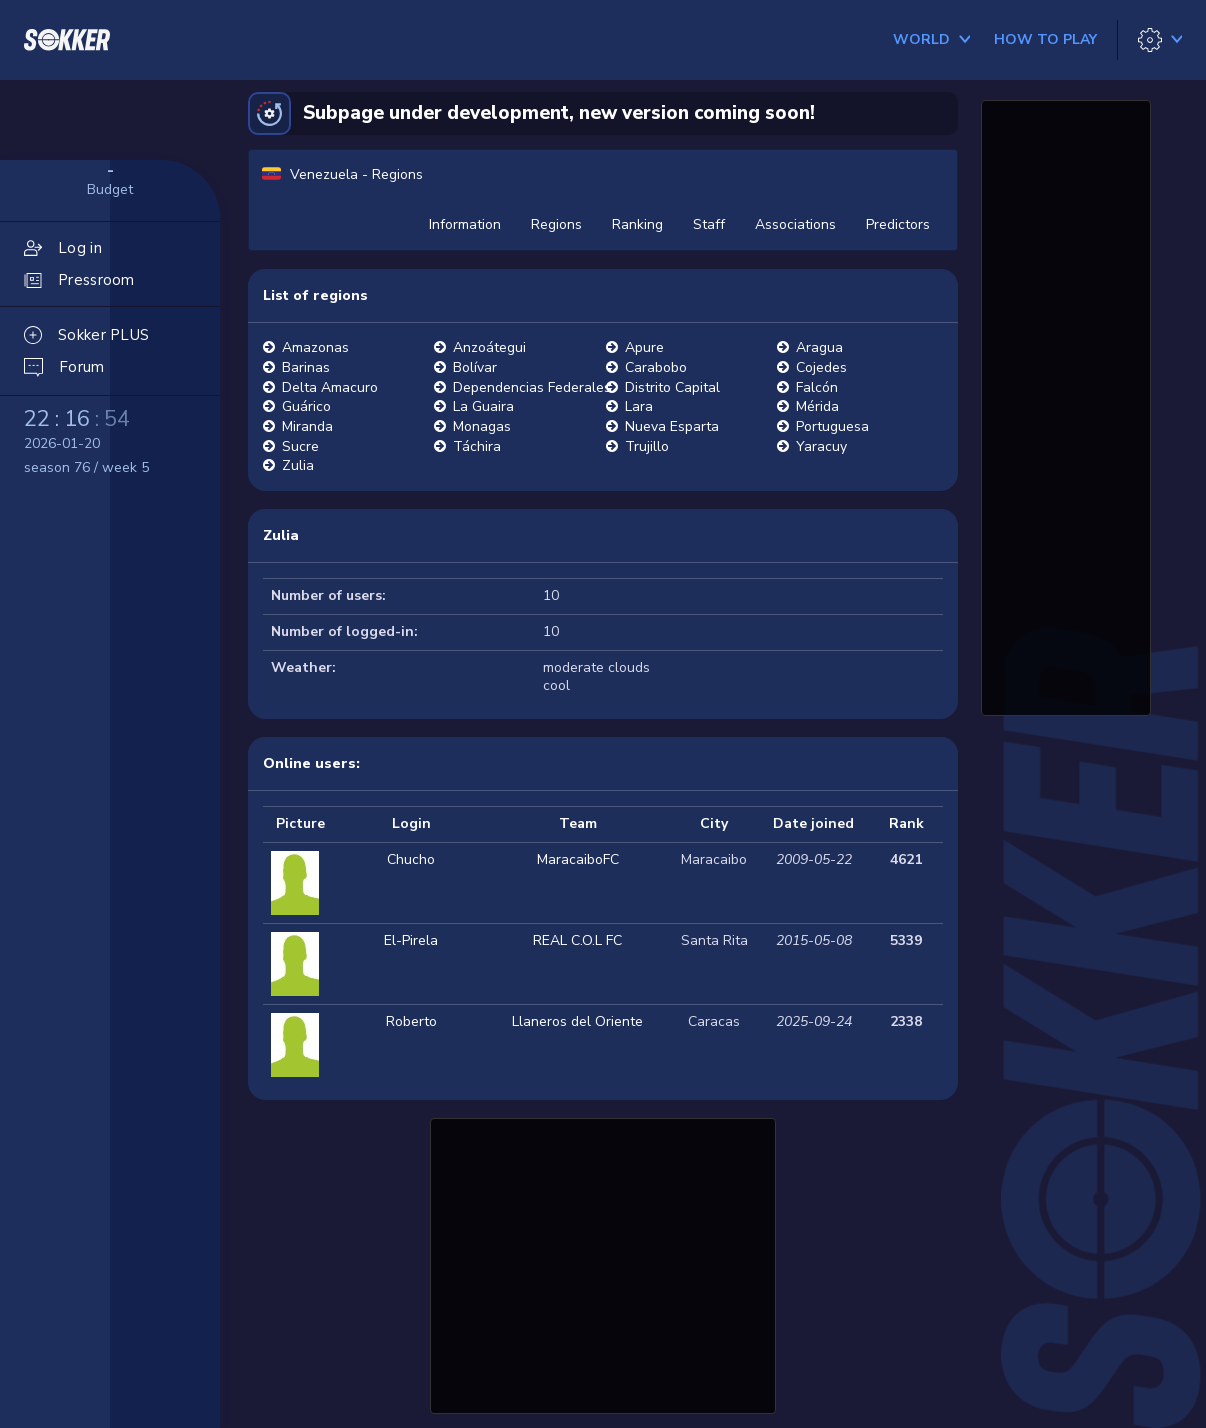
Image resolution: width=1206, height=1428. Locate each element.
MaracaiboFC (578, 859)
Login (411, 823)
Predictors (898, 224)
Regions (556, 224)
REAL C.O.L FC (577, 940)
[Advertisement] (603, 1263)
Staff (709, 224)
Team (578, 823)
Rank (906, 823)
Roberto (411, 1021)
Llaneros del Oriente (577, 1021)
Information (465, 224)
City (714, 823)
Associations (795, 224)
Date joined (813, 823)
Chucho (411, 859)
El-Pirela (411, 940)
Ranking (637, 224)
